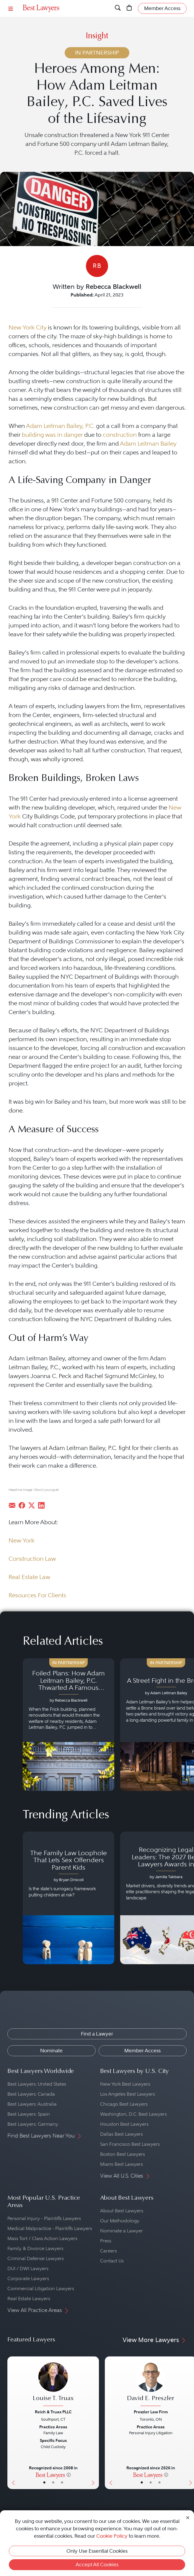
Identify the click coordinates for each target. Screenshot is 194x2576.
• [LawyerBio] (53, 2482)
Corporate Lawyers (28, 2278)
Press (105, 2241)
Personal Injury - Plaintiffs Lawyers (44, 2218)
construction (120, 434)
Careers (108, 2251)
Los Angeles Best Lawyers (127, 2094)
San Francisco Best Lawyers (130, 2144)
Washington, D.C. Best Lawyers (133, 2114)
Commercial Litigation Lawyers (40, 2288)
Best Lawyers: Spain (28, 2114)
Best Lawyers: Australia (32, 2104)
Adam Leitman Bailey (148, 443)
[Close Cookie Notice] (188, 2517)
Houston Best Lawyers (124, 2124)
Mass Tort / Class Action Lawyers (42, 2238)
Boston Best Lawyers (122, 2154)
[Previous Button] (12, 2422)
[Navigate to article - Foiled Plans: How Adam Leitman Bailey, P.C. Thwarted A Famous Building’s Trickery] (68, 1724)
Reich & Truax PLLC (53, 2412)
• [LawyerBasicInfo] (44, 2482)
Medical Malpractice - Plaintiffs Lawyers (49, 2228)
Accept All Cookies (97, 2564)
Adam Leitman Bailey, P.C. (60, 425)
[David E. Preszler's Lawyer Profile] (150, 2384)
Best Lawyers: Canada (31, 2094)
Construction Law (32, 1558)
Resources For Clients (37, 1595)
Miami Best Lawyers (121, 2164)
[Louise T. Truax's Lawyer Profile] (53, 2384)
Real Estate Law (29, 1576)
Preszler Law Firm (151, 2412)
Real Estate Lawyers (28, 2298)
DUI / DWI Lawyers (27, 2268)
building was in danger (52, 434)
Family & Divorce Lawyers (35, 2248)
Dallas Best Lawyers (121, 2134)
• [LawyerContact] (62, 2482)
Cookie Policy (112, 2536)
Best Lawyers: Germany (32, 2124)
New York (22, 1540)
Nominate (51, 2050)
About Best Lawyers (121, 2211)
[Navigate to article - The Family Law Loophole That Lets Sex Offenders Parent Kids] (68, 1898)
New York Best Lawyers (125, 2084)
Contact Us (112, 2261)
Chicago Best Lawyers (124, 2104)
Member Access (142, 2050)
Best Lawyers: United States (36, 2084)
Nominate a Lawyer (121, 2231)
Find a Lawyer (97, 2034)
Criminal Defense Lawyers (35, 2258)
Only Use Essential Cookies (97, 2551)
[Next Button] (94, 2422)
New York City (27, 327)
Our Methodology (119, 2221)
